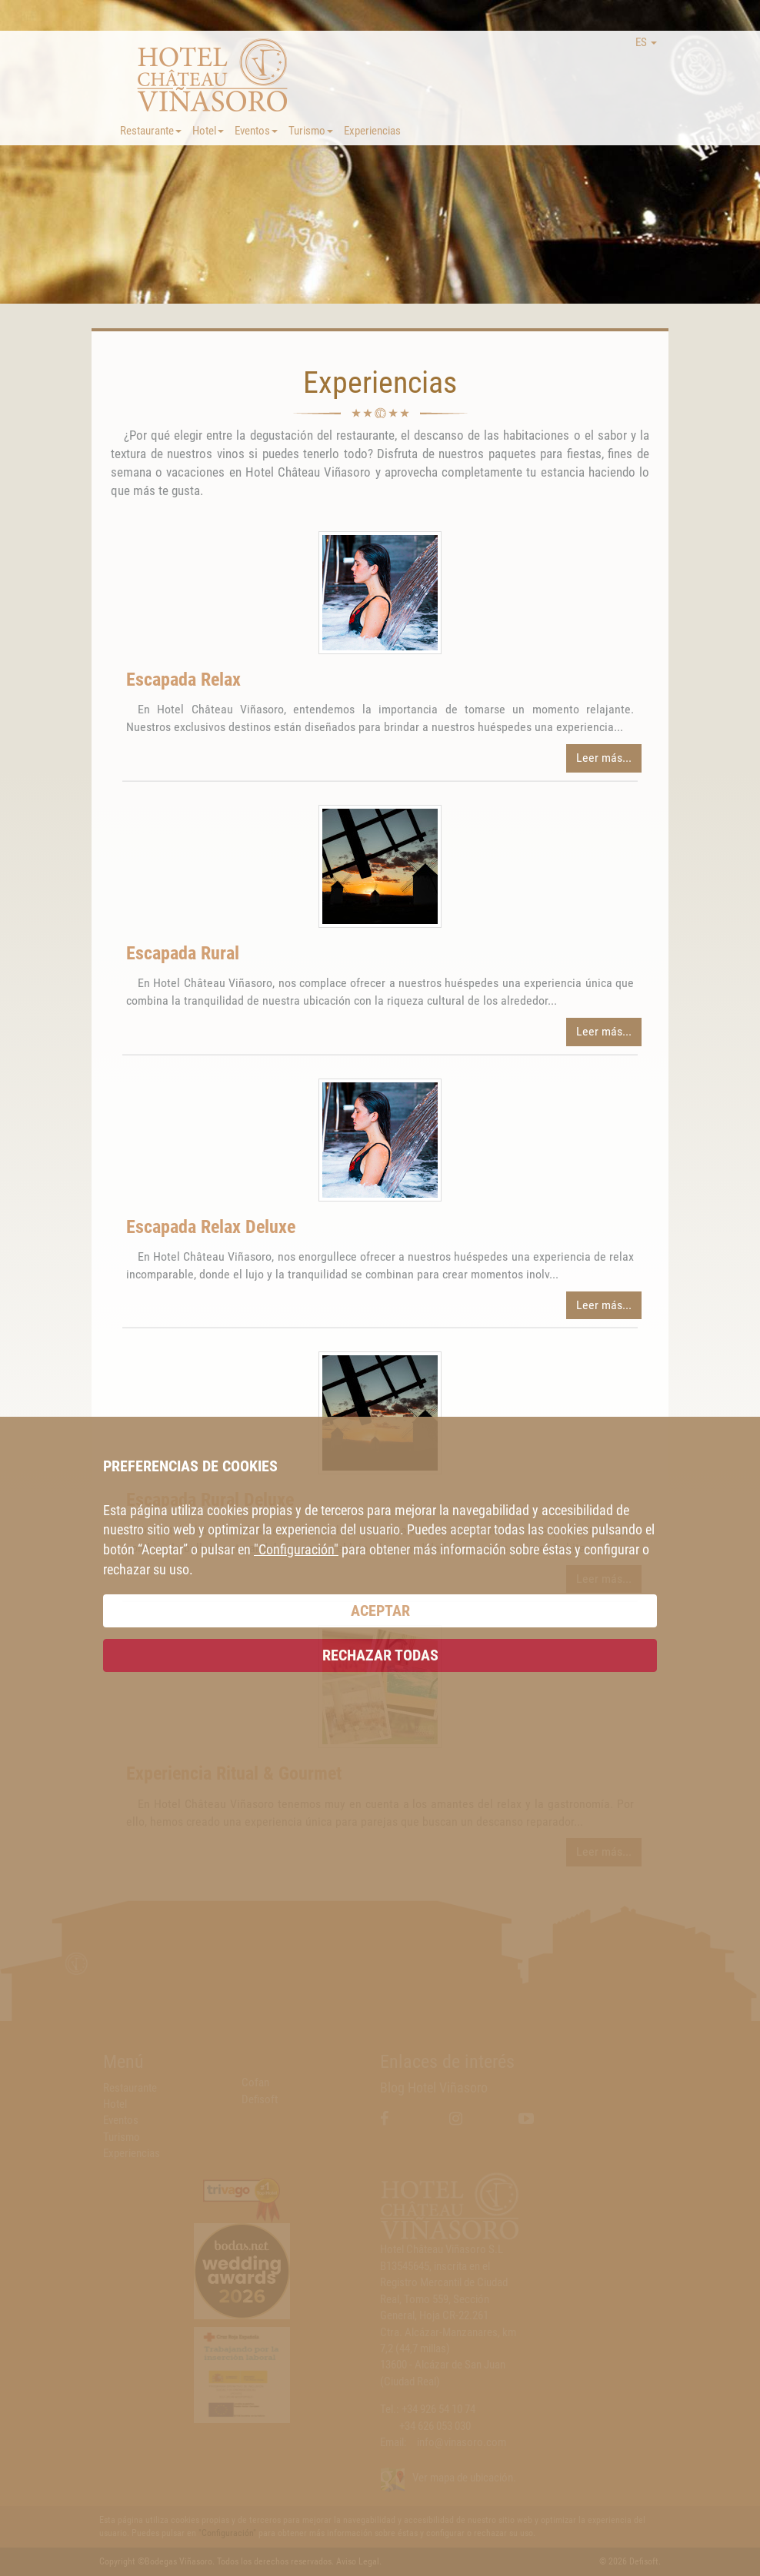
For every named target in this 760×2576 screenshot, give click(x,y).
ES (646, 42)
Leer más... (604, 757)
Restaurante (151, 131)
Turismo (310, 131)
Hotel (208, 131)
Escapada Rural (182, 953)
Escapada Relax (183, 679)
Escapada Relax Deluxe (210, 1227)
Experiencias (372, 131)
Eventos (256, 131)
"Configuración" (296, 1549)
